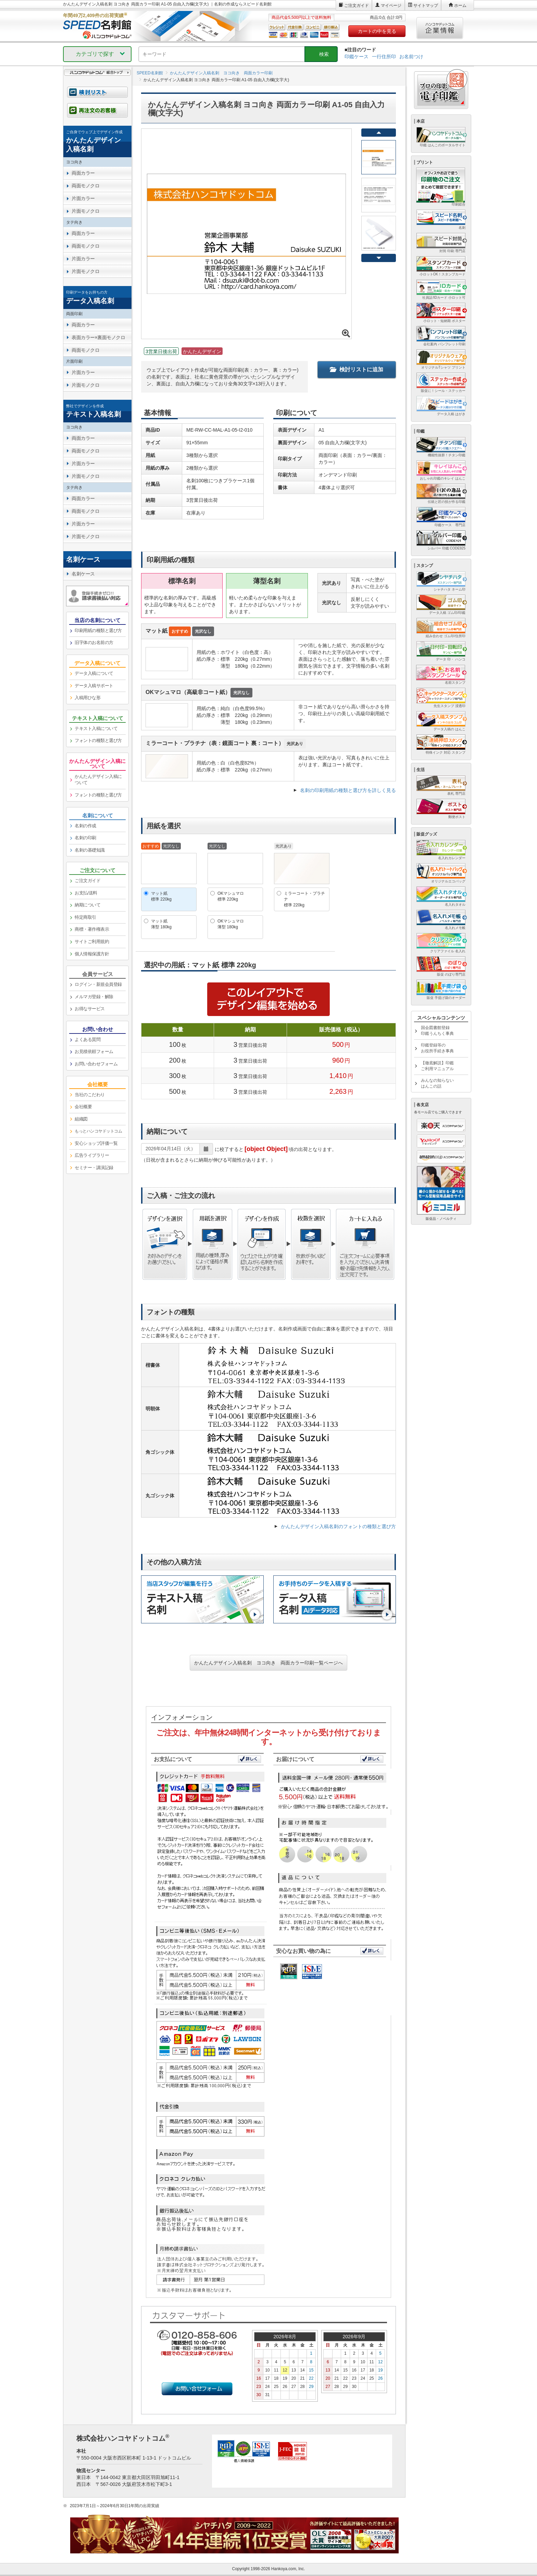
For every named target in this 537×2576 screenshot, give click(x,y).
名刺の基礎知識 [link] (90, 850)
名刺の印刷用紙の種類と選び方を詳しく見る (348, 790)
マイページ (391, 5)
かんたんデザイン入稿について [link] (98, 779)
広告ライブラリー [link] (92, 1155)
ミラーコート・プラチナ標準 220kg (304, 899)
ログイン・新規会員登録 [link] (98, 984)
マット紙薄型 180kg (161, 924)
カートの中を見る (377, 31)
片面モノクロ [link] (85, 211)
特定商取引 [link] (85, 917)
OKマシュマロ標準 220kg (230, 896)
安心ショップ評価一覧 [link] (96, 1143)
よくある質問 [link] (87, 1039)
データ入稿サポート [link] (94, 685)
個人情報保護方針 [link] (92, 953)
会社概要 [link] (83, 1106)
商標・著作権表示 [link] (92, 929)
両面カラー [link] (83, 173)
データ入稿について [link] (94, 673)
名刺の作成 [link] (85, 825)
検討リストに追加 (356, 369)
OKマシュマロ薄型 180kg (230, 924)
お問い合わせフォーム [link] (96, 1063)
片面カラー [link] (83, 198)
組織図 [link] (81, 1119)
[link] (97, 141)
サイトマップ (425, 5)
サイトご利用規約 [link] (92, 941)
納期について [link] (87, 904)
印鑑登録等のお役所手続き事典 (437, 1048)
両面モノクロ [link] (85, 185)
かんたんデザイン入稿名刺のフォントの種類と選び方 (338, 1526)
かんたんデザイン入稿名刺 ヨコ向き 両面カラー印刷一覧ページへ (268, 1662)
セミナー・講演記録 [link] (94, 1167)
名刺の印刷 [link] (85, 837)
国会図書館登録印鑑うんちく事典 (437, 1030)
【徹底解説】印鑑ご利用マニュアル (437, 1066)
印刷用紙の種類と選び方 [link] (98, 630)
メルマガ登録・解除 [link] (94, 996)
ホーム (460, 5)
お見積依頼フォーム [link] (94, 1051)
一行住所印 (384, 56)
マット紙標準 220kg (161, 896)
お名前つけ (411, 56)
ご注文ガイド (356, 5)
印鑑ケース (357, 56)
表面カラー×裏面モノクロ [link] (98, 337)
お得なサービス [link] (90, 1008)
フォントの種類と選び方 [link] (98, 740)
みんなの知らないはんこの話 (437, 1083)
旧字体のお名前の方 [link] (94, 642)
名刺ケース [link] (83, 574)
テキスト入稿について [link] (96, 728)
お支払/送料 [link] (86, 892)
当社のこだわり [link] (90, 1094)
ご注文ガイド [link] (87, 880)
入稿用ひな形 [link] (87, 697)
